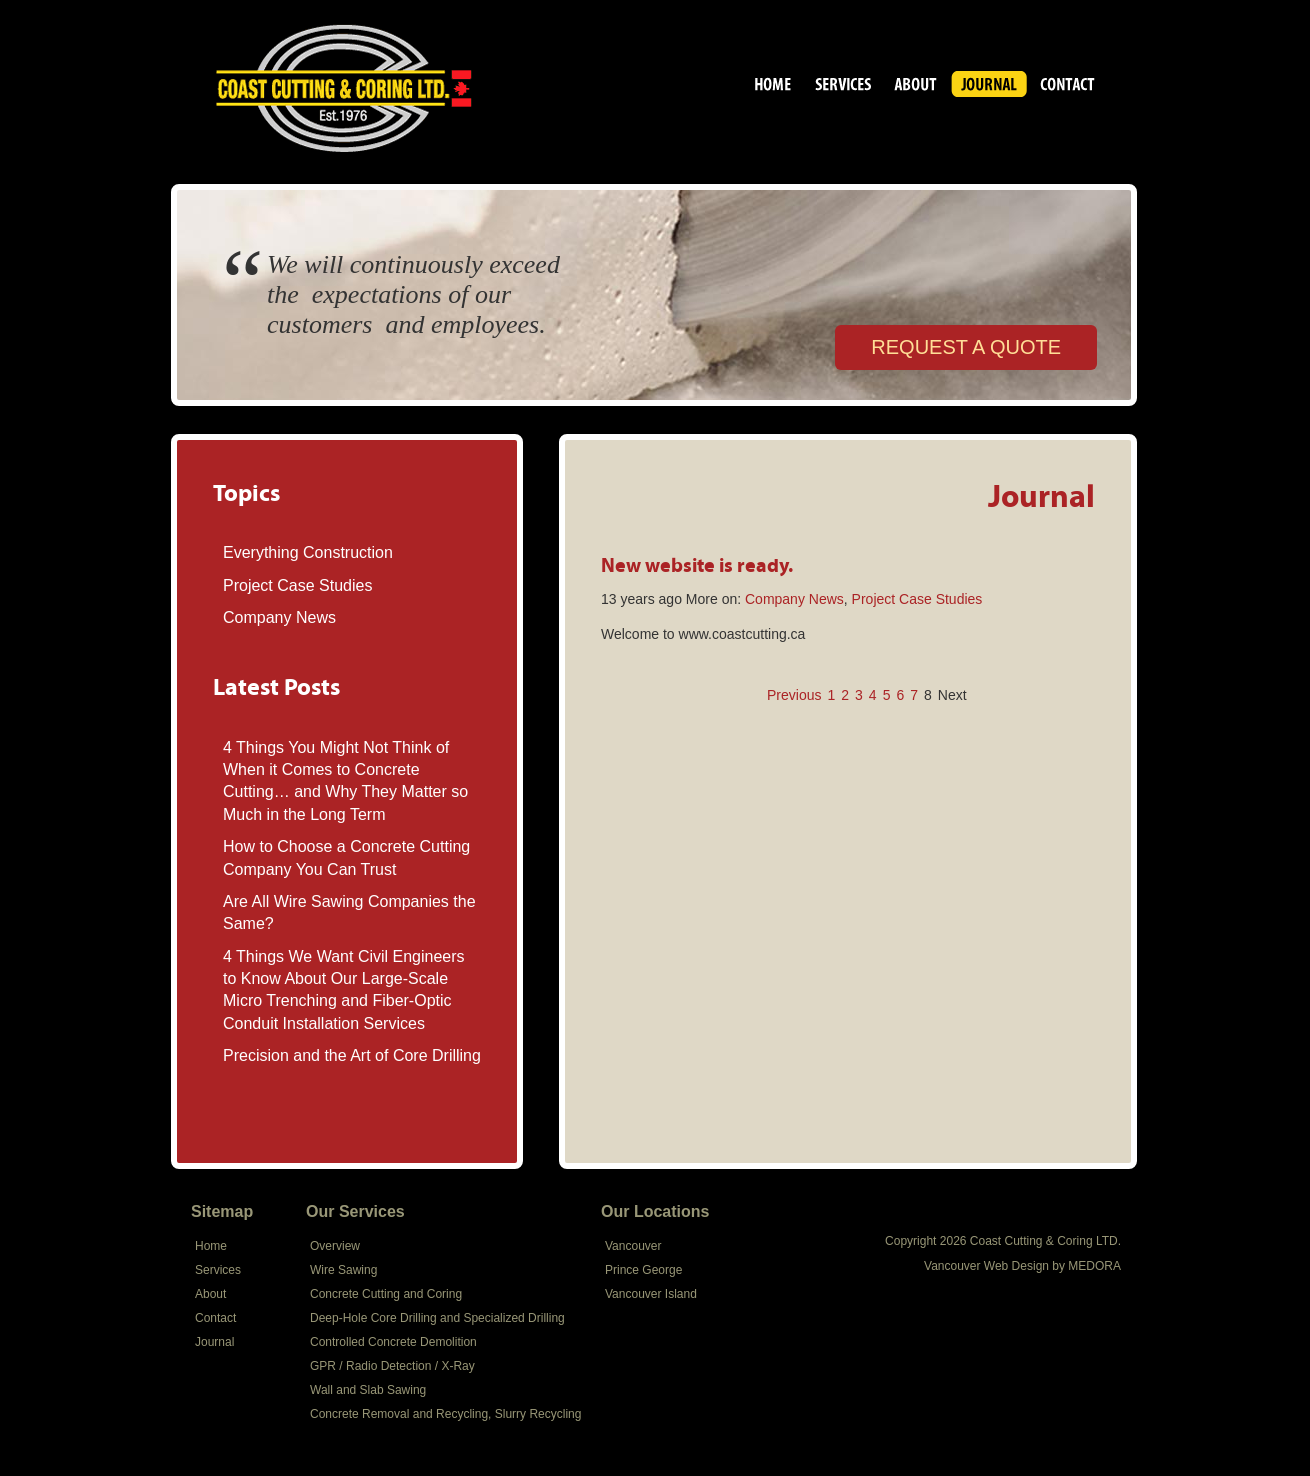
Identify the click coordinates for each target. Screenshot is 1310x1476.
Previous (794, 695)
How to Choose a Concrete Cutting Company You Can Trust (346, 857)
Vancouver (633, 1246)
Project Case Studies (297, 585)
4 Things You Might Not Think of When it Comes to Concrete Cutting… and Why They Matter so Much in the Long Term (345, 781)
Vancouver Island (651, 1294)
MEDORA (1094, 1266)
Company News (279, 617)
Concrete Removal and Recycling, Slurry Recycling (445, 1414)
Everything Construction (308, 552)
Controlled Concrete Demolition (393, 1342)
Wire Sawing (343, 1270)
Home (211, 1246)
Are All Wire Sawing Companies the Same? (349, 912)
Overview (335, 1246)
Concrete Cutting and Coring (386, 1294)
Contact (1068, 87)
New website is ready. (697, 564)
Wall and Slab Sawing (368, 1390)
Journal (988, 87)
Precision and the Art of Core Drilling (352, 1055)
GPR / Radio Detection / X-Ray (392, 1366)
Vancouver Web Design (986, 1266)
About (916, 87)
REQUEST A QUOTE (966, 347)
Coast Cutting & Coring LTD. (773, 87)
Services (843, 87)
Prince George (643, 1270)
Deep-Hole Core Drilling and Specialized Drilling (437, 1318)
